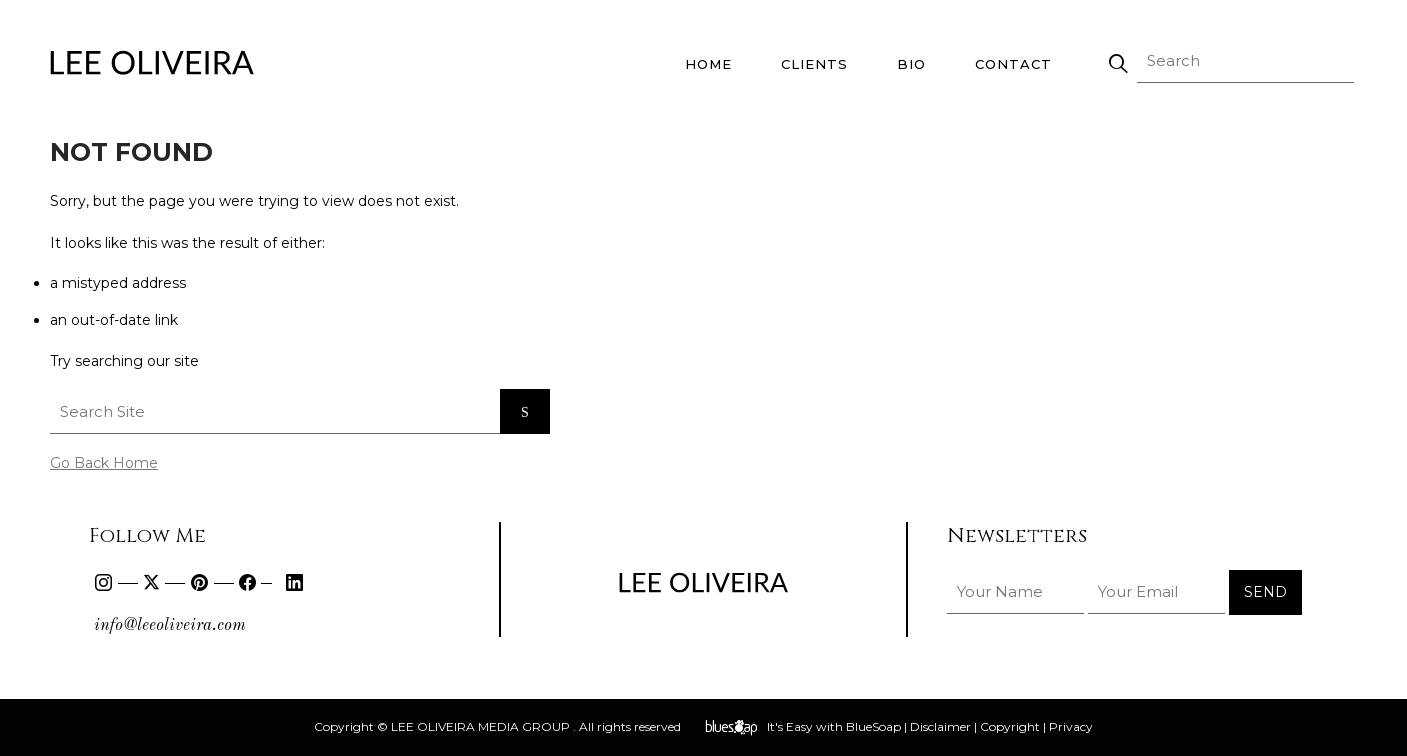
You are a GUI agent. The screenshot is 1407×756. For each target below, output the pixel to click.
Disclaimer (940, 726)
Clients (814, 64)
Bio (911, 64)
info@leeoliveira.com (170, 625)
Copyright (1010, 726)
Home (708, 64)
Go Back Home (104, 463)
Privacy (1071, 726)
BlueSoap (873, 726)
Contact (1013, 64)
